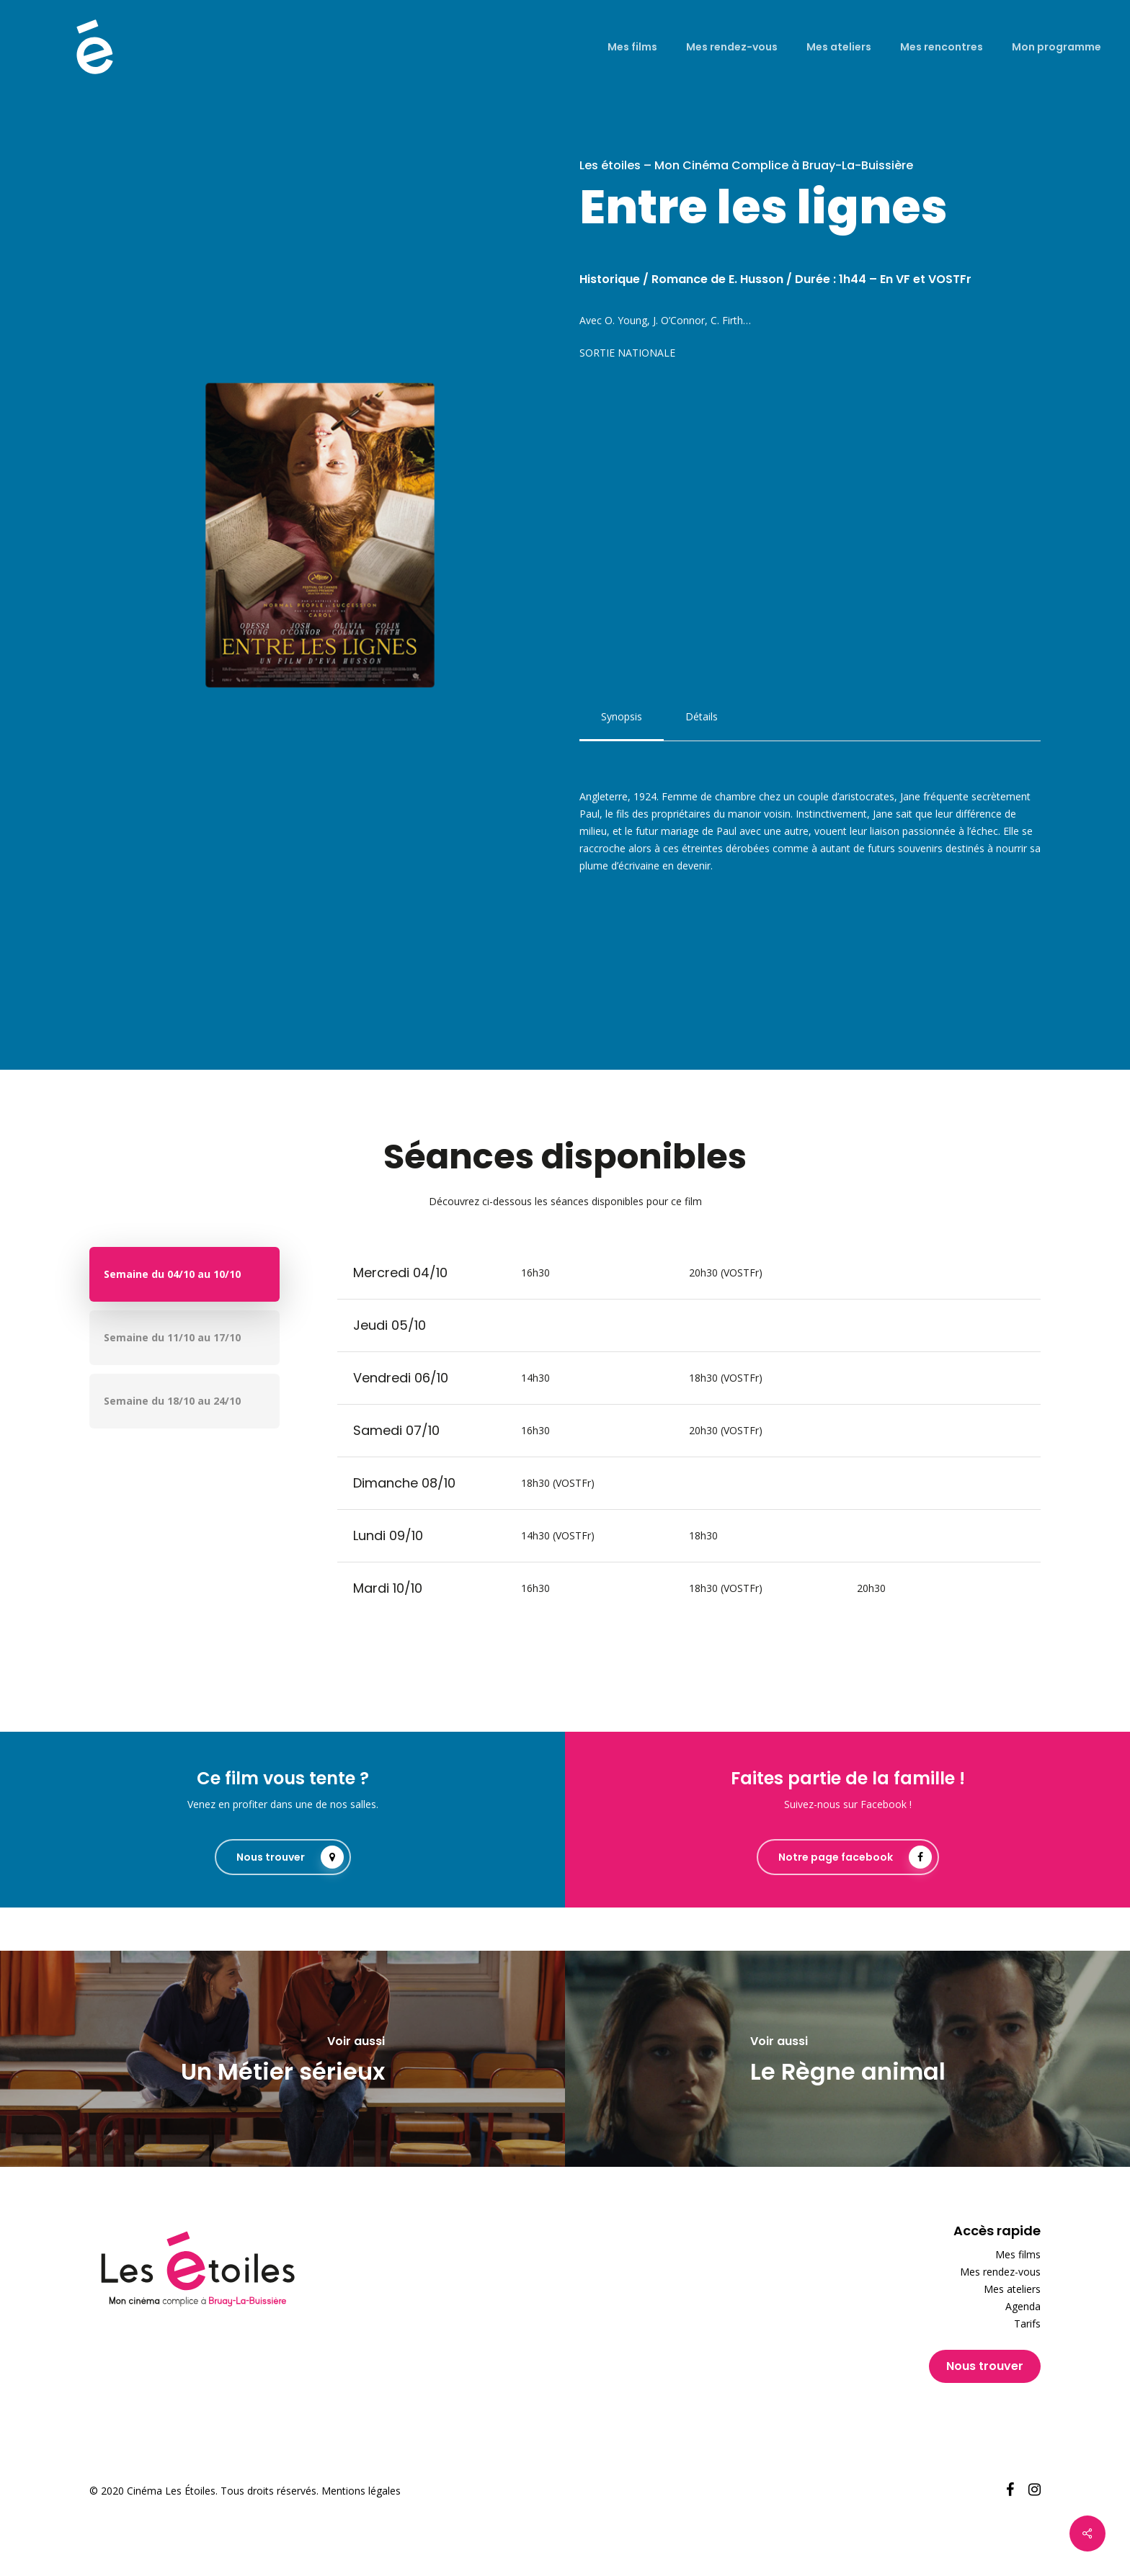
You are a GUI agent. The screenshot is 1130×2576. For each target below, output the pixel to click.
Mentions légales (361, 2490)
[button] (621, 716)
